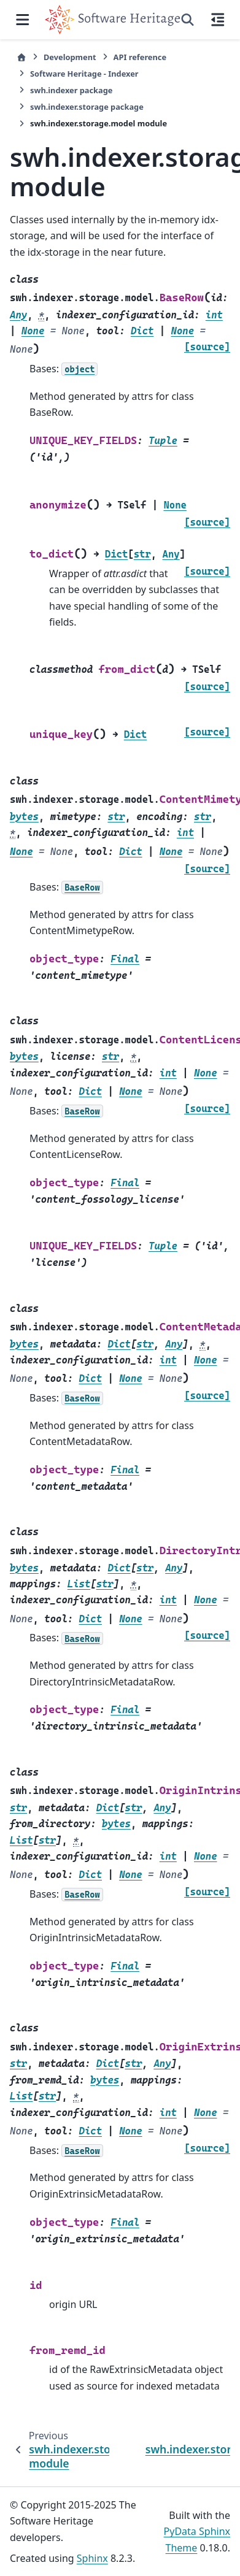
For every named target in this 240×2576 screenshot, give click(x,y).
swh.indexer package (71, 90)
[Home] (21, 57)
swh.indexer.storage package (87, 106)
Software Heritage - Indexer (84, 73)
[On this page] (217, 19)
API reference (140, 57)
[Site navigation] (22, 19)
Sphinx (92, 2558)
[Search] (187, 19)
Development (70, 57)
